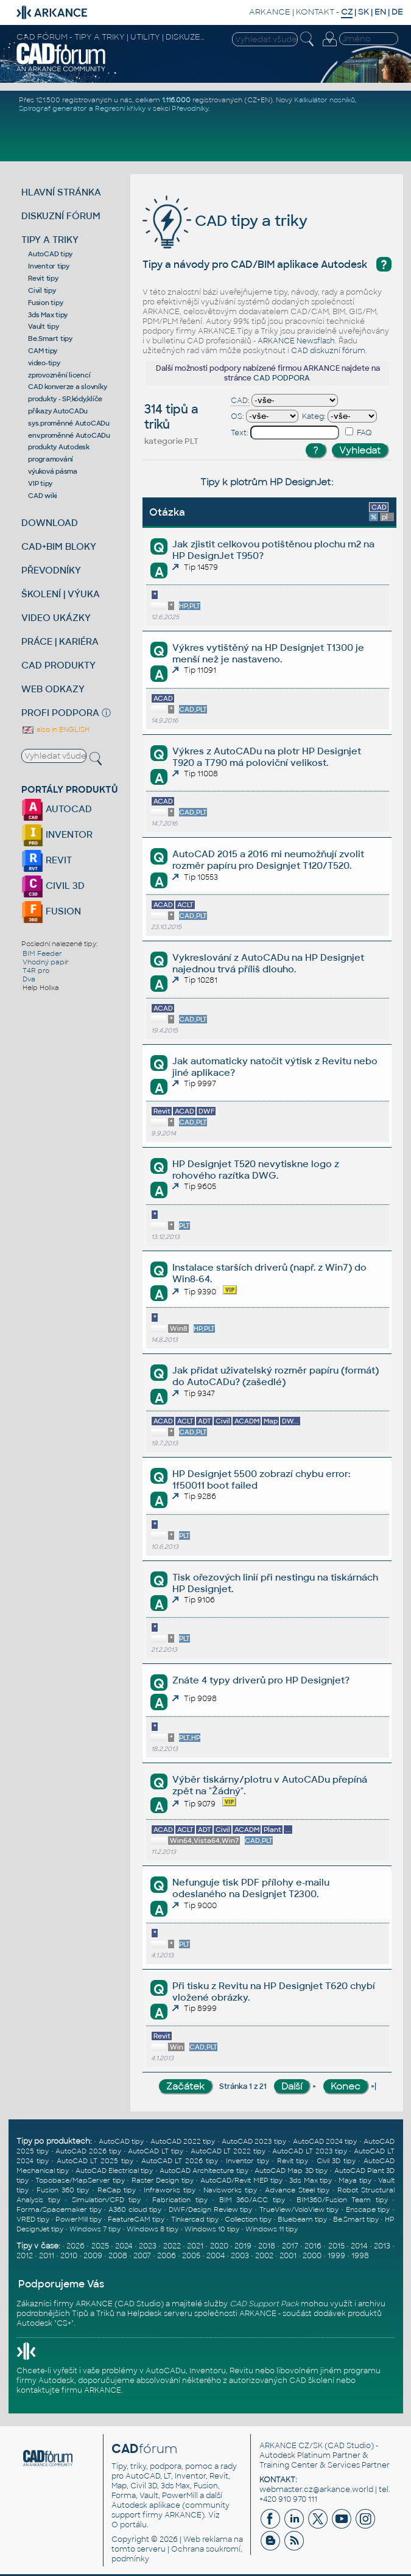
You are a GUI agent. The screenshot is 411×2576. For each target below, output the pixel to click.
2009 (92, 2256)
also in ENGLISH (55, 729)
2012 (24, 2256)
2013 (382, 2246)
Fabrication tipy (180, 2199)
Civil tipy (42, 290)
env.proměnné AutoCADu (69, 435)
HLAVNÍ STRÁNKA (61, 192)
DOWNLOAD (49, 522)
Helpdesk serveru (159, 2313)
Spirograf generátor (53, 108)
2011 (46, 2256)
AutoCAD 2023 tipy (254, 2141)
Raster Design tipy (163, 2180)
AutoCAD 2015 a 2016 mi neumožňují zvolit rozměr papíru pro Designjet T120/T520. (268, 859)
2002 (264, 2256)
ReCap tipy (116, 2190)
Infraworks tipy (169, 2190)
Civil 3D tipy (336, 2161)
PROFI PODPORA (60, 712)
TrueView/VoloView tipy (299, 2209)
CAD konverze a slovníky (67, 386)
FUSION (51, 911)
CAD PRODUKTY (58, 665)
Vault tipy (43, 326)
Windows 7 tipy (95, 2229)
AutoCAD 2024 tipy (325, 2141)
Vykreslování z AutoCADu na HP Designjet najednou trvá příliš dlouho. (268, 963)
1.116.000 (176, 100)
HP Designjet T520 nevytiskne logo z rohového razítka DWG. (255, 1169)
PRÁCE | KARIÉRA (60, 641)
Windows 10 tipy (211, 2229)
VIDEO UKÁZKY (56, 617)
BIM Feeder (42, 953)
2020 (219, 2246)
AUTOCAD (56, 809)
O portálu (129, 2525)
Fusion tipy (45, 302)
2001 (288, 2256)
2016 (312, 2246)
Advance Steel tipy (297, 2190)
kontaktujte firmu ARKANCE (68, 2390)
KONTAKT (315, 12)
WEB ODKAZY (53, 689)
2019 (242, 2246)
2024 (123, 2246)
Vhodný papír (46, 962)
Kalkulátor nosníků (324, 100)
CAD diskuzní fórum (328, 351)
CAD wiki (42, 495)
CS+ (64, 2323)
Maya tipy (355, 2180)
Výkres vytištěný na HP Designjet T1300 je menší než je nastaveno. (268, 653)
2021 (195, 2246)
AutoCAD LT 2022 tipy (228, 2151)
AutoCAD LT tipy (155, 2151)
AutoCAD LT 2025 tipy (95, 2161)
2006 (166, 2256)
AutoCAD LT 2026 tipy (179, 2161)
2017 (290, 2246)
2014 (359, 2246)
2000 (312, 2256)
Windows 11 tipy (271, 2229)
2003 (240, 2256)
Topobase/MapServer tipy (80, 2180)
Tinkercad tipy (195, 2219)
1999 (336, 2256)
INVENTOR (57, 834)
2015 (336, 2246)
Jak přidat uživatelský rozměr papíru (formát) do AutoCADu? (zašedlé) (275, 1376)
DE (397, 12)
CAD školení (311, 2380)
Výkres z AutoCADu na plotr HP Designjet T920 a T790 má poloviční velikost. (266, 756)
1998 (360, 2256)
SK (363, 12)
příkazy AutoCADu (58, 411)
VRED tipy (32, 2219)
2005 (191, 2256)
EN (380, 12)
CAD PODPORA (281, 378)
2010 (68, 2256)
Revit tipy (43, 278)
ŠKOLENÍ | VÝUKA (60, 594)
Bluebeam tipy (302, 2219)
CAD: (240, 400)
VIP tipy (40, 483)
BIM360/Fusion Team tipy (342, 2199)
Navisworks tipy (230, 2190)
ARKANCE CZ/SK (291, 2446)
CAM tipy (42, 350)
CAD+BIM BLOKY (58, 546)
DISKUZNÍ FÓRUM (60, 216)
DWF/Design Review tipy (210, 2209)
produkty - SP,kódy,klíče (65, 399)
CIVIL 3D (53, 885)
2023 (147, 2246)
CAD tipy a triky (224, 220)
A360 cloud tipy (134, 2209)
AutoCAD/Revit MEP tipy (241, 2180)
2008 (117, 2256)
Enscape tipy (368, 2209)
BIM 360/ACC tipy (252, 2199)
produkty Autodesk (59, 447)
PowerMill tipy (78, 2219)
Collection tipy (248, 2219)
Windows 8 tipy (152, 2229)
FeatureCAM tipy (136, 2219)
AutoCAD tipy (50, 254)
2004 (215, 2256)
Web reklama (207, 2539)
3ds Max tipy (48, 315)
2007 (142, 2256)
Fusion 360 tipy (63, 2190)
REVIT (46, 860)
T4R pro (36, 970)
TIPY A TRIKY (50, 239)
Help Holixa (41, 987)
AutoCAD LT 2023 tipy (309, 2151)
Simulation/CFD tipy (106, 2199)
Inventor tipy (48, 266)
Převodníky (190, 108)
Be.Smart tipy (50, 338)
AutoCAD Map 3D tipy (291, 2170)
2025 (100, 2246)
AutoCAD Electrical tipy (114, 2170)
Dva (29, 979)
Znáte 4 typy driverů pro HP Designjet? (261, 1680)
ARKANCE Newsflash (296, 341)
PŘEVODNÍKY (51, 570)
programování (50, 459)
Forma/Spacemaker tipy (59, 2209)
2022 (172, 2246)
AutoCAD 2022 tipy (183, 2141)
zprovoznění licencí (59, 375)
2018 (266, 2246)
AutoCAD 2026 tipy (88, 2151)
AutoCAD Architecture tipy (204, 2170)
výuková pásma (52, 471)
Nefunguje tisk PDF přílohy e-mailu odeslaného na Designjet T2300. (250, 1888)
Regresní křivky (120, 108)
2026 (75, 2246)
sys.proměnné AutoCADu (69, 423)
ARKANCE (269, 12)
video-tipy (44, 363)
